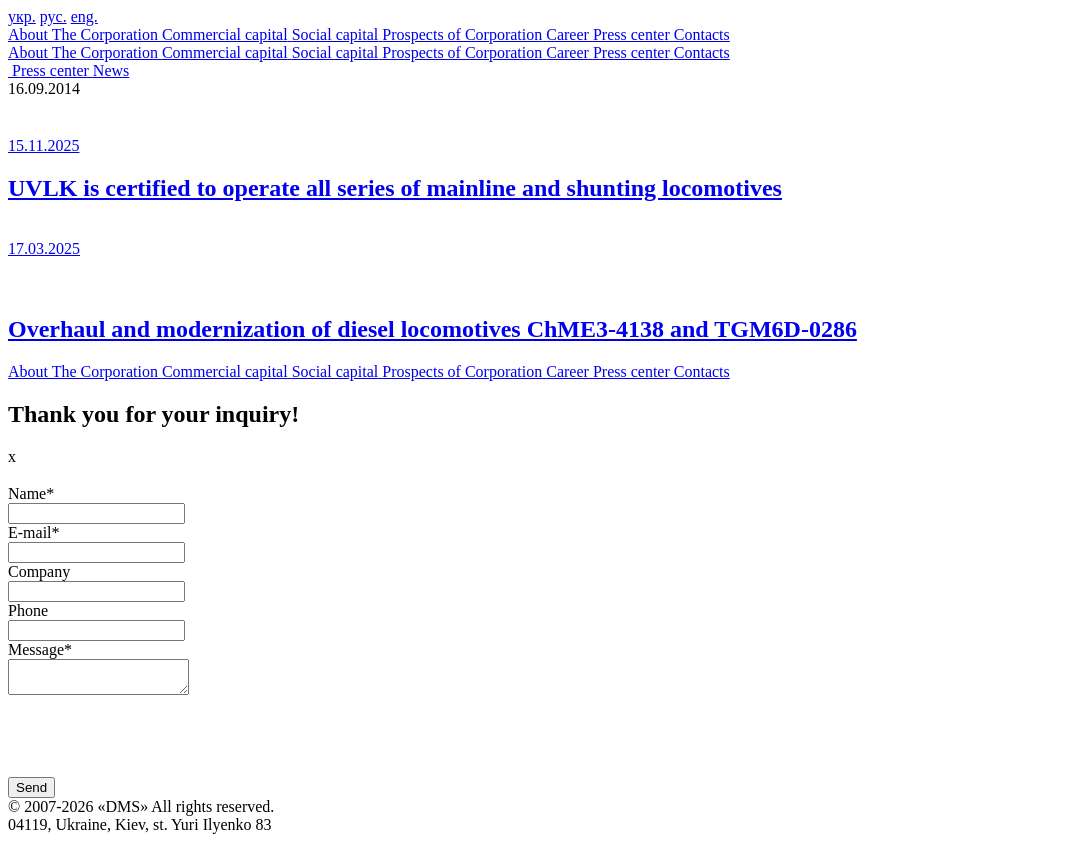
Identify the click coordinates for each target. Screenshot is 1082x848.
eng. (84, 16)
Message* (40, 649)
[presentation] (160, 744)
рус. (53, 16)
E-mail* (34, 532)
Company (39, 571)
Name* (31, 493)
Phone (28, 610)
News (111, 70)
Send (31, 793)
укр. (22, 16)
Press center (52, 70)
